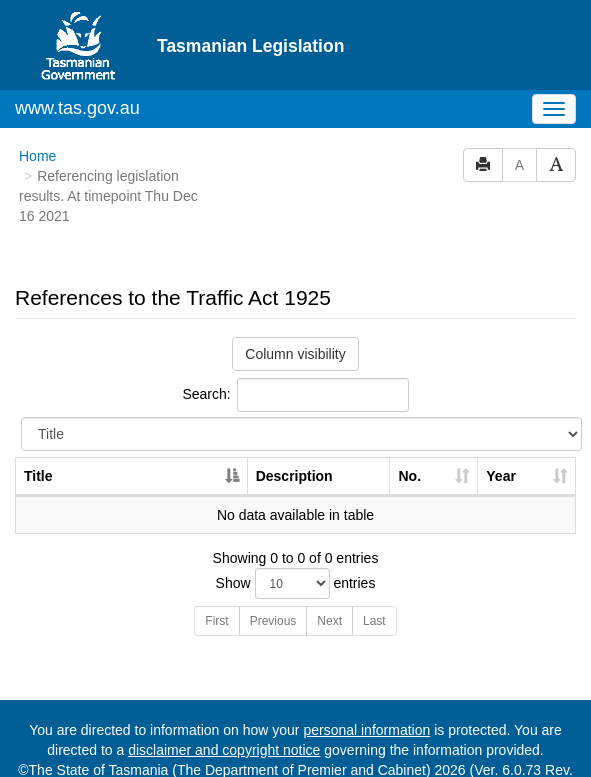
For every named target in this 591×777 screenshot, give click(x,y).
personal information (366, 693)
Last (374, 584)
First (216, 584)
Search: (295, 358)
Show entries (296, 546)
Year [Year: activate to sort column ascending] (501, 439)
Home (37, 119)
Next (329, 584)
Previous (273, 584)
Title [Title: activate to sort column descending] (38, 439)
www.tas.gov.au (77, 71)
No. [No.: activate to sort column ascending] (409, 439)
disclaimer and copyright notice (224, 713)
